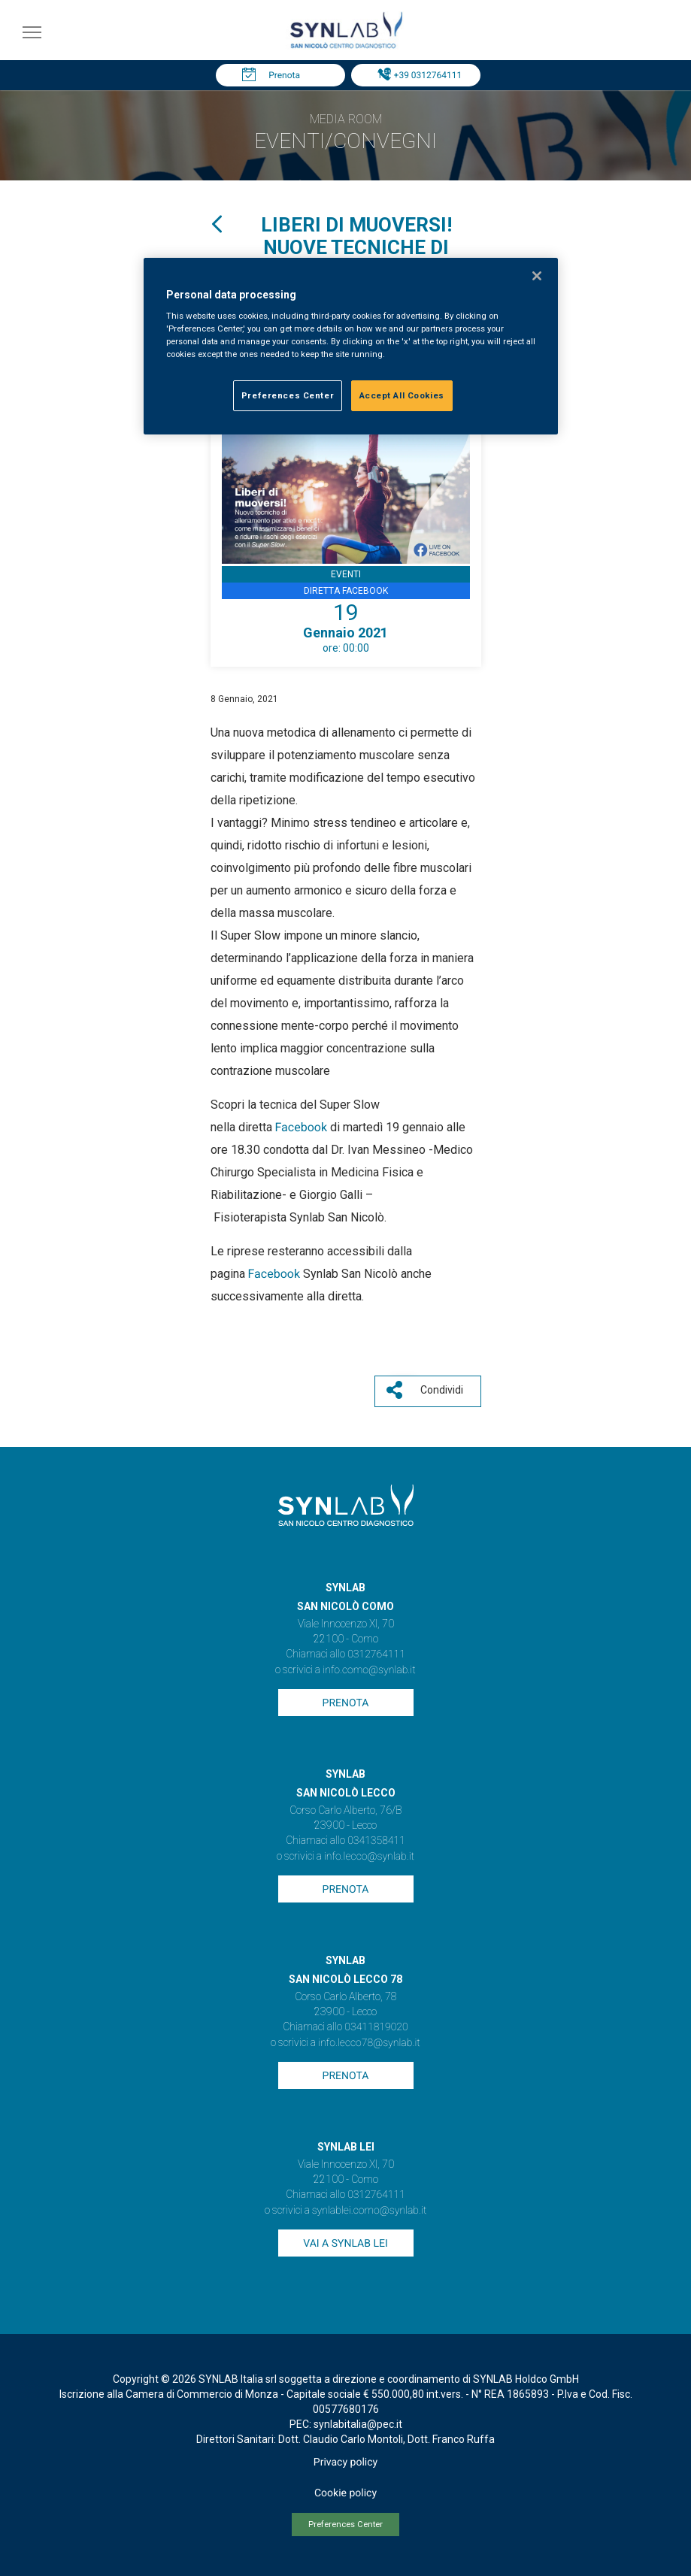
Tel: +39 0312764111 (419, 75)
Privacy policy (345, 2462)
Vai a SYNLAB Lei (345, 2244)
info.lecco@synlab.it (369, 1857)
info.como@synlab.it (369, 1670)
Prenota (284, 75)
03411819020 (376, 2027)
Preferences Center (345, 2524)
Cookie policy (345, 2493)
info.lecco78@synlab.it (369, 2043)
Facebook (302, 1127)
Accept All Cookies (401, 395)
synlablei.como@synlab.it (369, 2211)
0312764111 (376, 1654)
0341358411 (376, 1841)
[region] (351, 346)
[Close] (536, 275)
